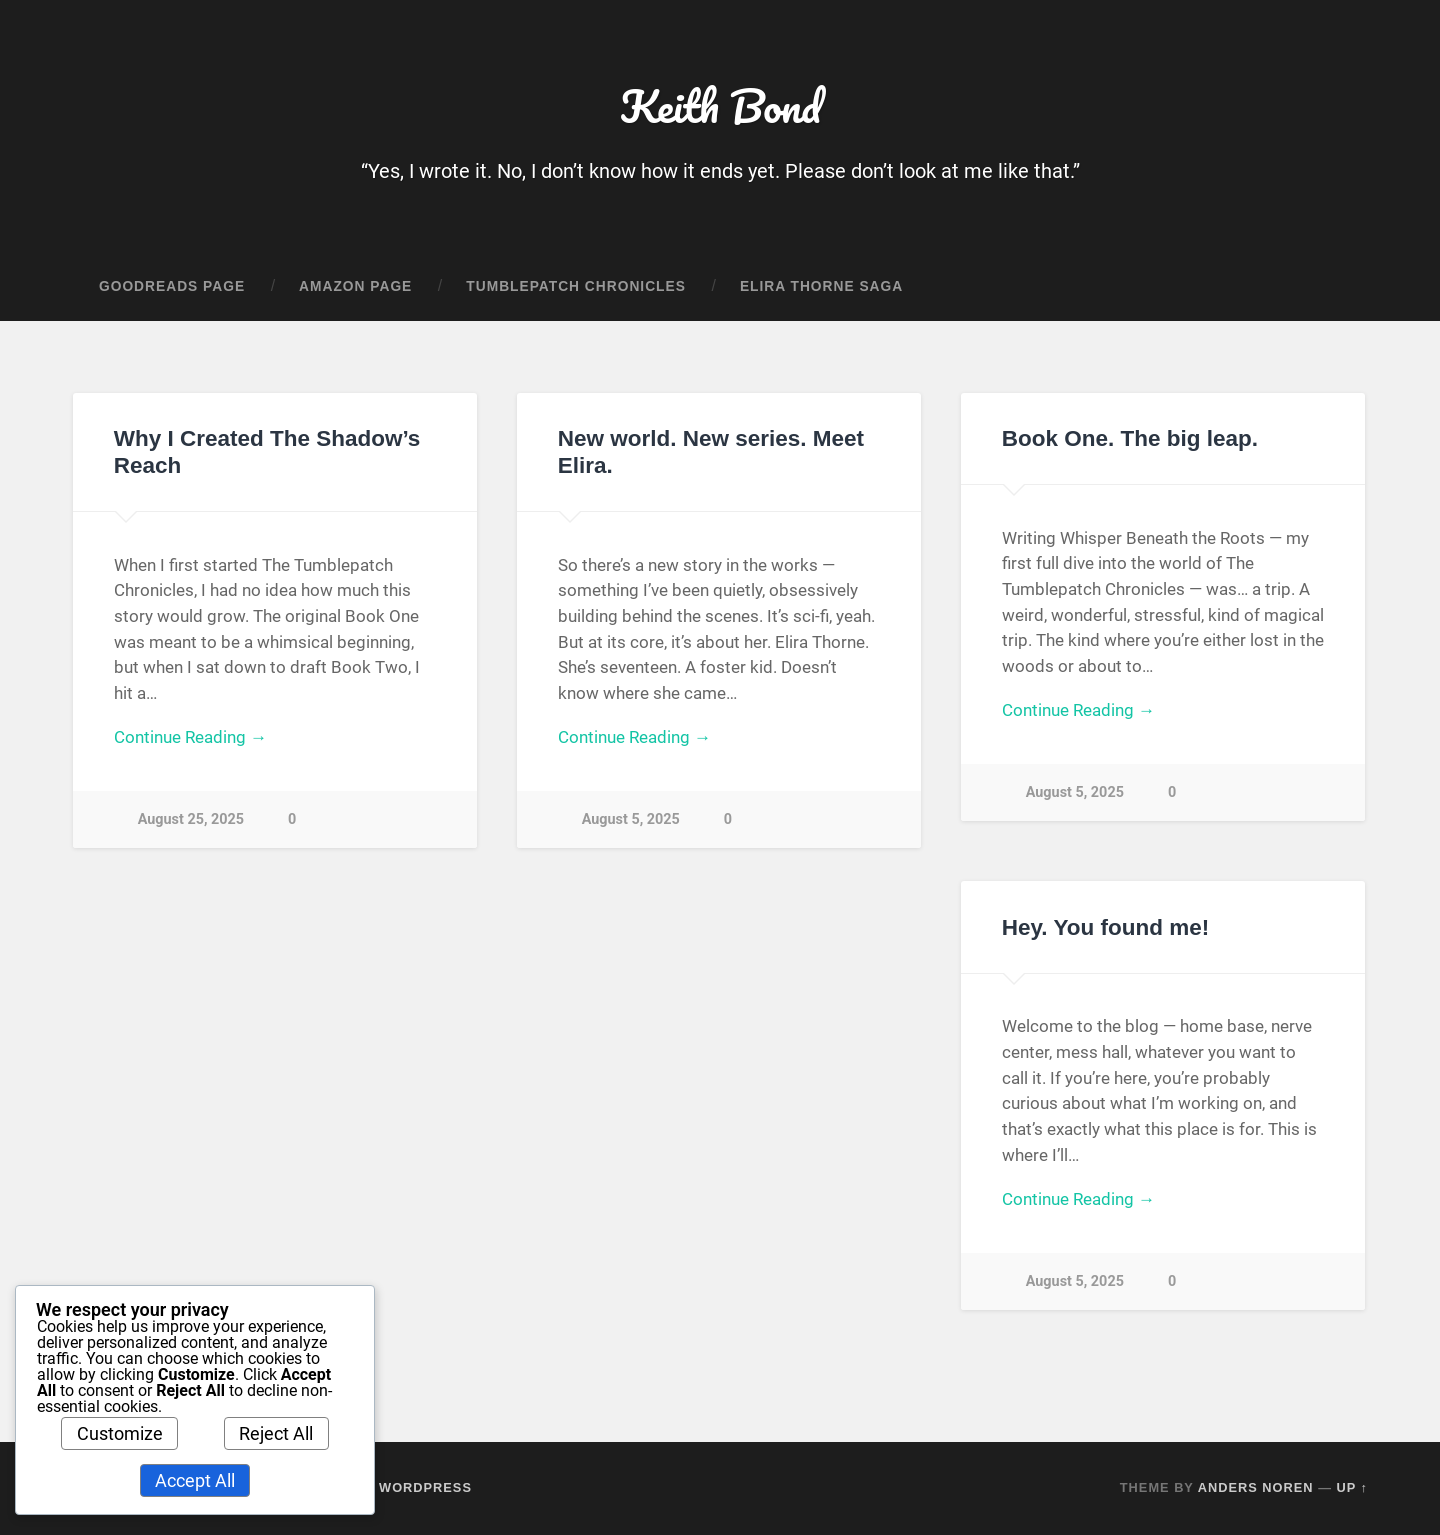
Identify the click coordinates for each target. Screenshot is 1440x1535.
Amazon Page (355, 286)
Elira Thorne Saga (821, 286)
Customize (120, 1433)
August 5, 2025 (631, 819)
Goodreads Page (172, 286)
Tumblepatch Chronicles (576, 286)
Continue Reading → (190, 737)
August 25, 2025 (191, 819)
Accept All (195, 1480)
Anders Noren (1256, 1487)
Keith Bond (720, 105)
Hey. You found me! (1106, 927)
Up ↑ (1353, 1487)
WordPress (425, 1487)
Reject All (276, 1433)
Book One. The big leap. (1130, 438)
